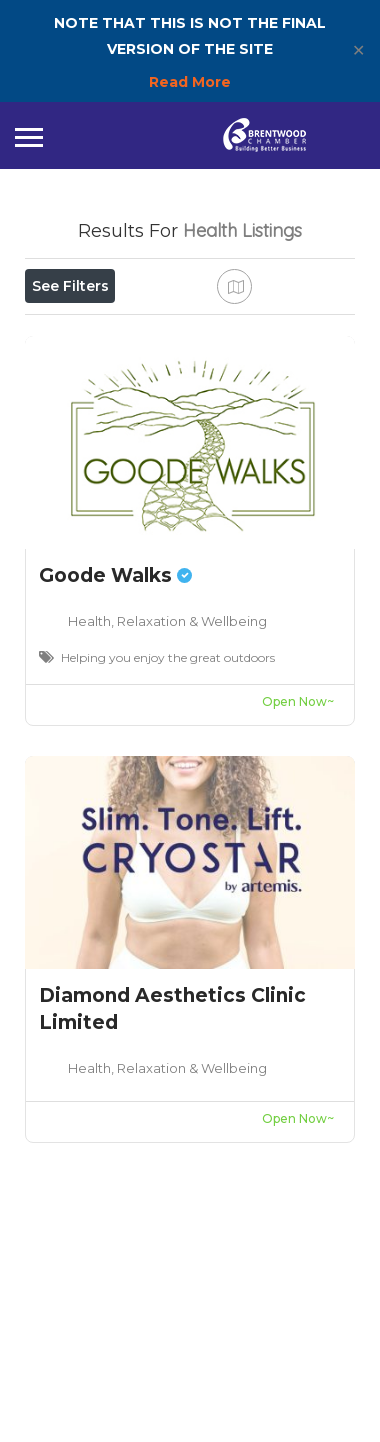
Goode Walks (115, 766)
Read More (190, 82)
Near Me (117, 375)
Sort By (70, 420)
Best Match (238, 375)
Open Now (83, 330)
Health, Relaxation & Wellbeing (167, 812)
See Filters (70, 286)
